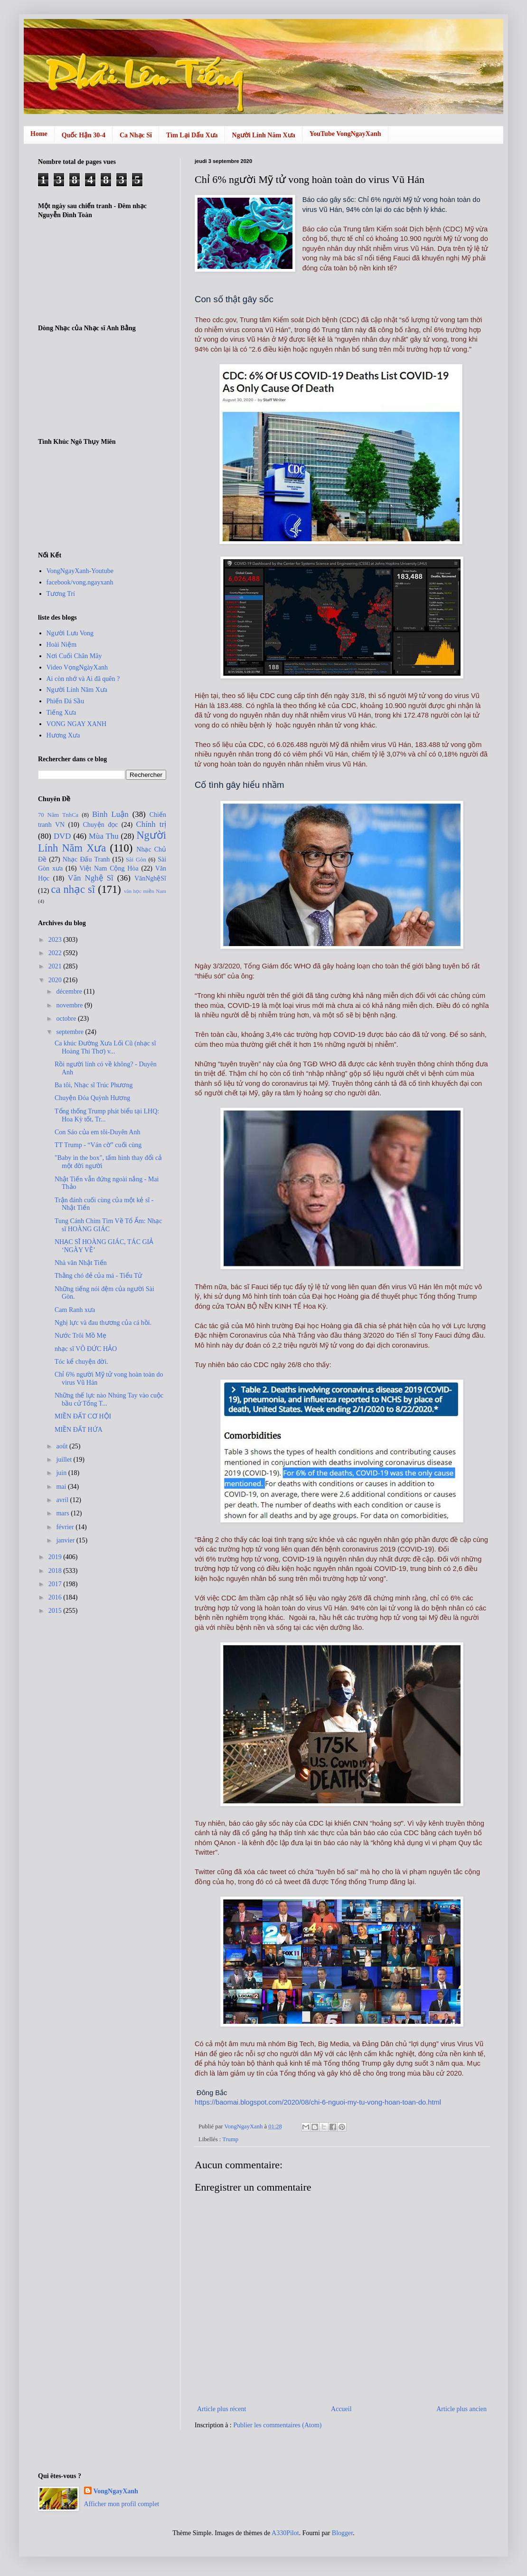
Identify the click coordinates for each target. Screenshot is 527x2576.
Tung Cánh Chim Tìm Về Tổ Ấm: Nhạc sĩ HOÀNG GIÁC (108, 1225)
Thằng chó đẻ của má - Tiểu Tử (98, 1275)
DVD (62, 836)
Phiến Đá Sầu (66, 701)
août (62, 1446)
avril (63, 1499)
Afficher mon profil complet (122, 2504)
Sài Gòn (136, 859)
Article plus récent (221, 2409)
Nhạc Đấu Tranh (86, 859)
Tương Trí (61, 593)
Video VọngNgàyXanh (77, 667)
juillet (64, 1459)
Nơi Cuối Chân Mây (74, 656)
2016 (56, 1597)
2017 (56, 1584)
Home (38, 133)
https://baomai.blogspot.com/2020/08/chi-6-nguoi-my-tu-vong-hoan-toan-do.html (318, 2102)
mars (63, 1513)
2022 (56, 953)
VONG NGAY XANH (77, 724)
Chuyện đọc (100, 824)
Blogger (342, 2533)
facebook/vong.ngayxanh (80, 582)
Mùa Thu (103, 836)
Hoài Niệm (62, 644)
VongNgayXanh (116, 2491)
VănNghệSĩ (150, 878)
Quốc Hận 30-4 (83, 135)
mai (62, 1486)
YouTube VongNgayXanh (345, 133)
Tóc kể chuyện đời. (81, 1361)
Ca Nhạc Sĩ (136, 135)
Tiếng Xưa (61, 712)
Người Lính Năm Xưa (263, 135)
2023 (56, 939)
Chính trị (151, 824)
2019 (56, 1557)
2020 (56, 980)
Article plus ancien (461, 2409)
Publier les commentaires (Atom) (277, 2425)
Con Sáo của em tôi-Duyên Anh (97, 1132)
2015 (56, 1610)
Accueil (341, 2409)
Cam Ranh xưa (75, 1309)
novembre (70, 1005)
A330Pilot (285, 2533)
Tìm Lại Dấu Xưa (192, 135)
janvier (66, 1540)
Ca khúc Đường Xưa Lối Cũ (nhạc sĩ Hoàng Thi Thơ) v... (105, 1047)
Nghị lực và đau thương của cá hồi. (103, 1322)
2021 (56, 966)
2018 (56, 1570)
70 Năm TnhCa (58, 815)
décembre (70, 991)
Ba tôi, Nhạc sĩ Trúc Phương (93, 1085)
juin (62, 1472)
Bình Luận (110, 814)
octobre (66, 1018)
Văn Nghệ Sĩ (90, 877)
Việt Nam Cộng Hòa (108, 868)
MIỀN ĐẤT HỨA (79, 1429)
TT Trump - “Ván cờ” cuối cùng (98, 1145)
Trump (230, 2139)
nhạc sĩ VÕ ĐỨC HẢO (86, 1348)
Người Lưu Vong (70, 633)
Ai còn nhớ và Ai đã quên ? (83, 678)
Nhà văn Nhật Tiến (81, 1262)
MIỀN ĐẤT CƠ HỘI (83, 1416)
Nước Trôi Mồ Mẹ (80, 1335)
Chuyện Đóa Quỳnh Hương (92, 1097)
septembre (70, 1031)
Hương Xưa (63, 735)
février (65, 1527)
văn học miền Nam (145, 891)
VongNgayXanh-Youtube (80, 571)
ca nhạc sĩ (73, 889)
